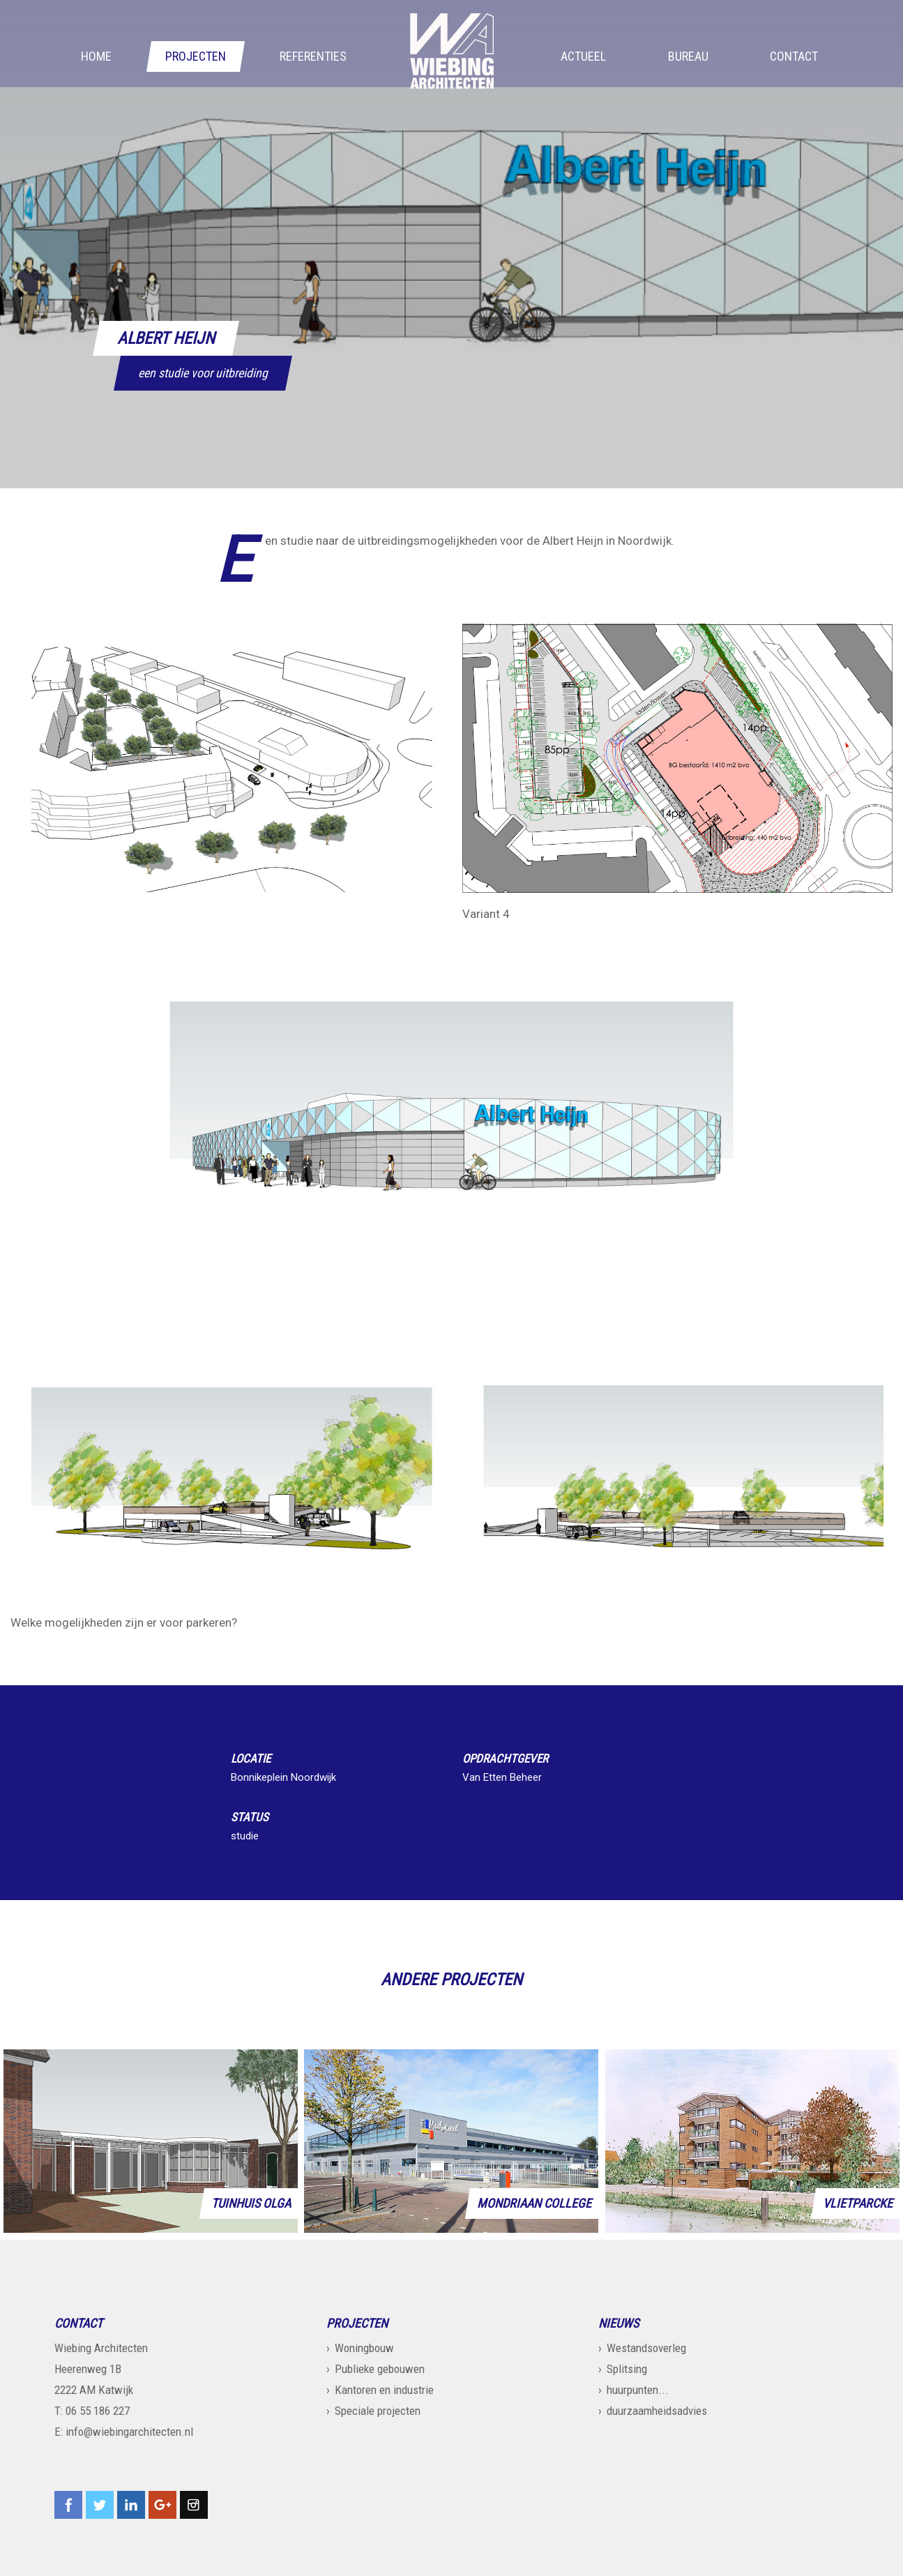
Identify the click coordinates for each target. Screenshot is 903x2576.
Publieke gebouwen (380, 2369)
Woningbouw (364, 2348)
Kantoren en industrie (384, 2390)
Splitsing (627, 2369)
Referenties (313, 57)
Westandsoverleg (646, 2348)
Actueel (583, 57)
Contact (794, 57)
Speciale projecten (377, 2411)
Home (96, 57)
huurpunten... (638, 2390)
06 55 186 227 (98, 2411)
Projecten (195, 57)
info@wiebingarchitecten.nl (129, 2432)
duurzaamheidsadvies (657, 2411)
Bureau (688, 57)
